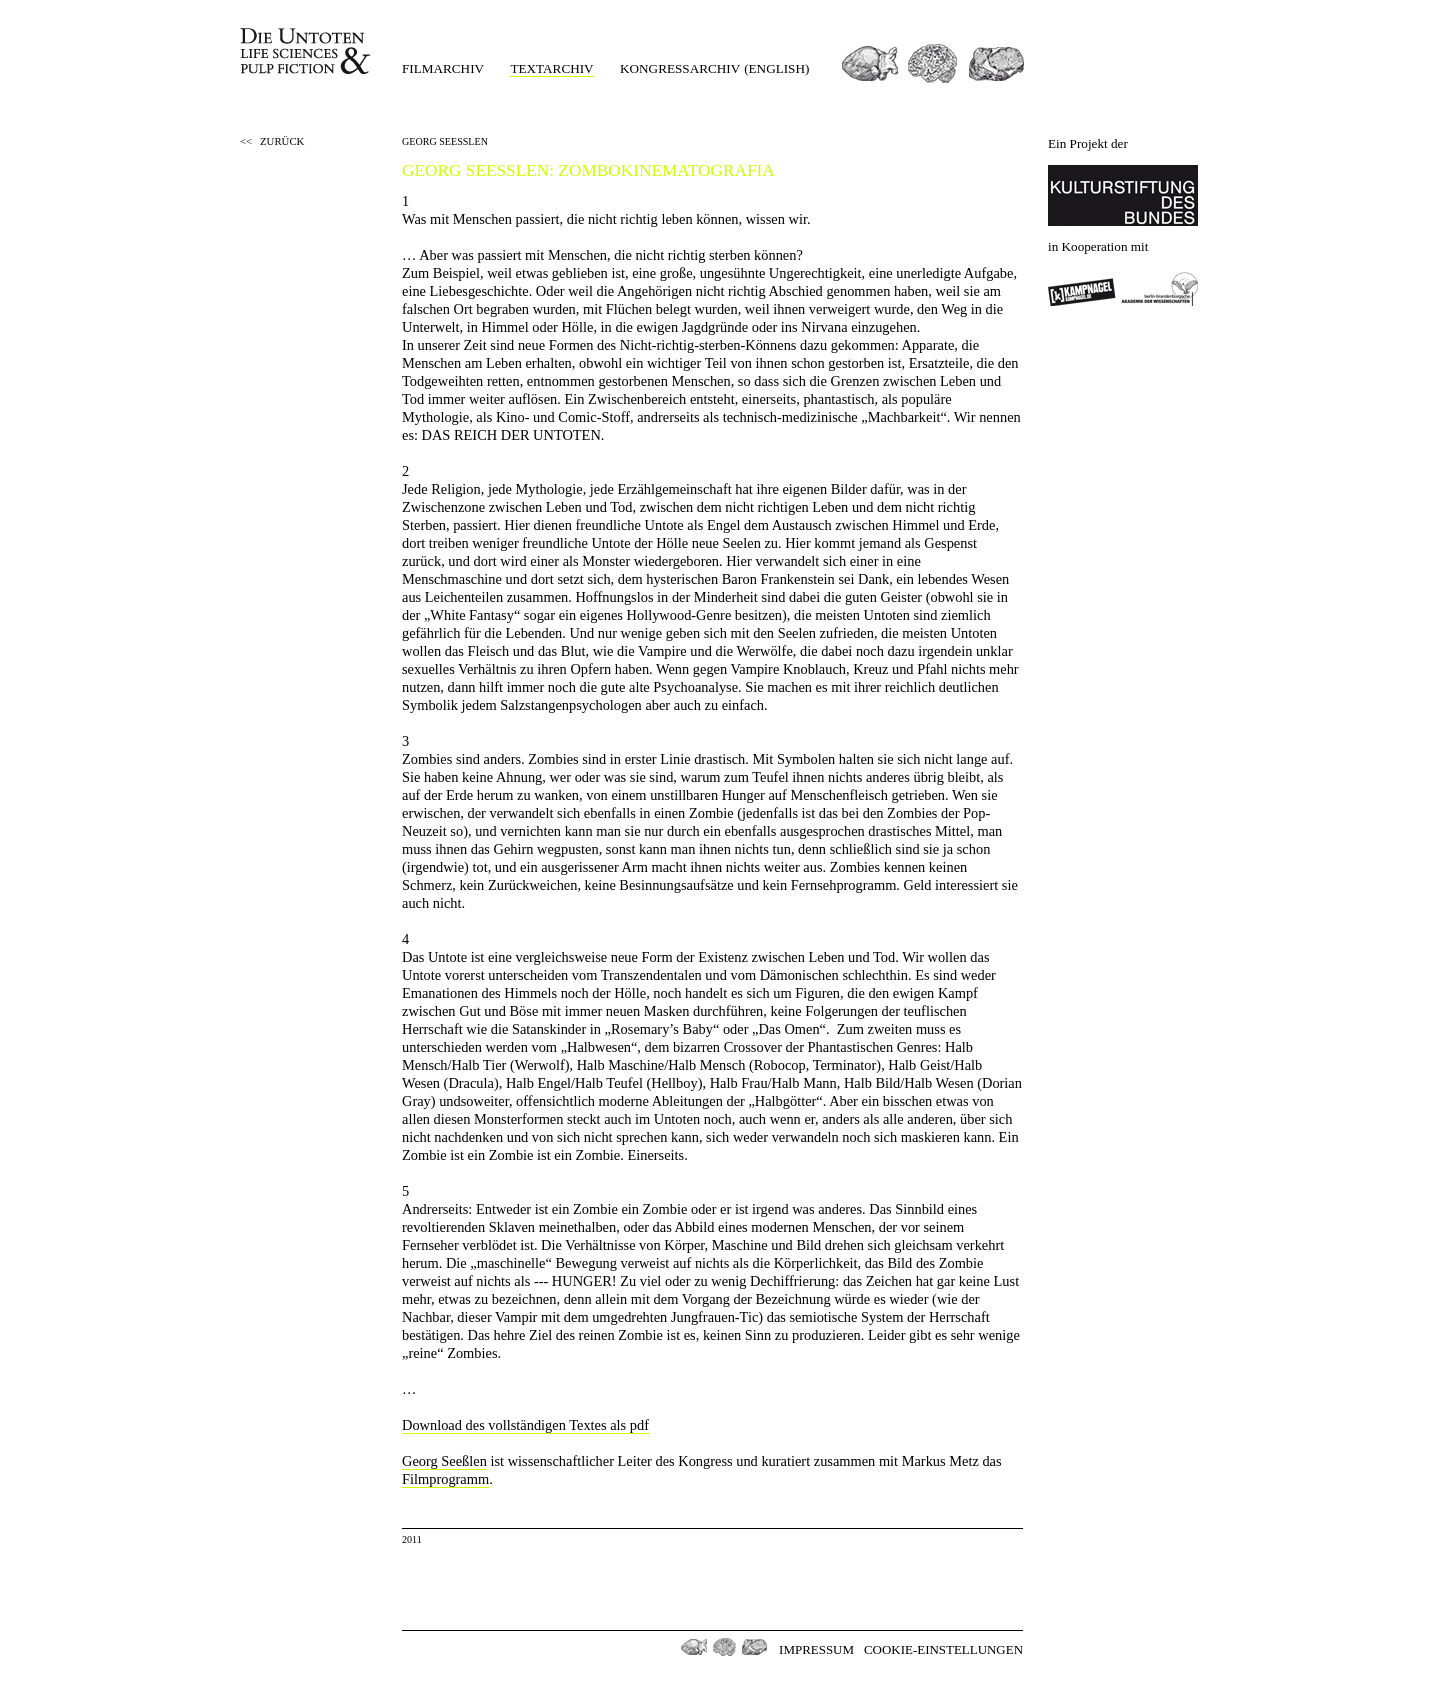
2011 (412, 1539)
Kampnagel (1082, 289)
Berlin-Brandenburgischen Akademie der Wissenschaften (1160, 289)
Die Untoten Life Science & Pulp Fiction (307, 51)
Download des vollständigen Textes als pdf (525, 1425)
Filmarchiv (443, 68)
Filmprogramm (445, 1479)
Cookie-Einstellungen (943, 1649)
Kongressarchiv (680, 68)
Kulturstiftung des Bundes (1123, 195)
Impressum (816, 1649)
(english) (776, 68)
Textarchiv (551, 68)
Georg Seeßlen (444, 1461)
